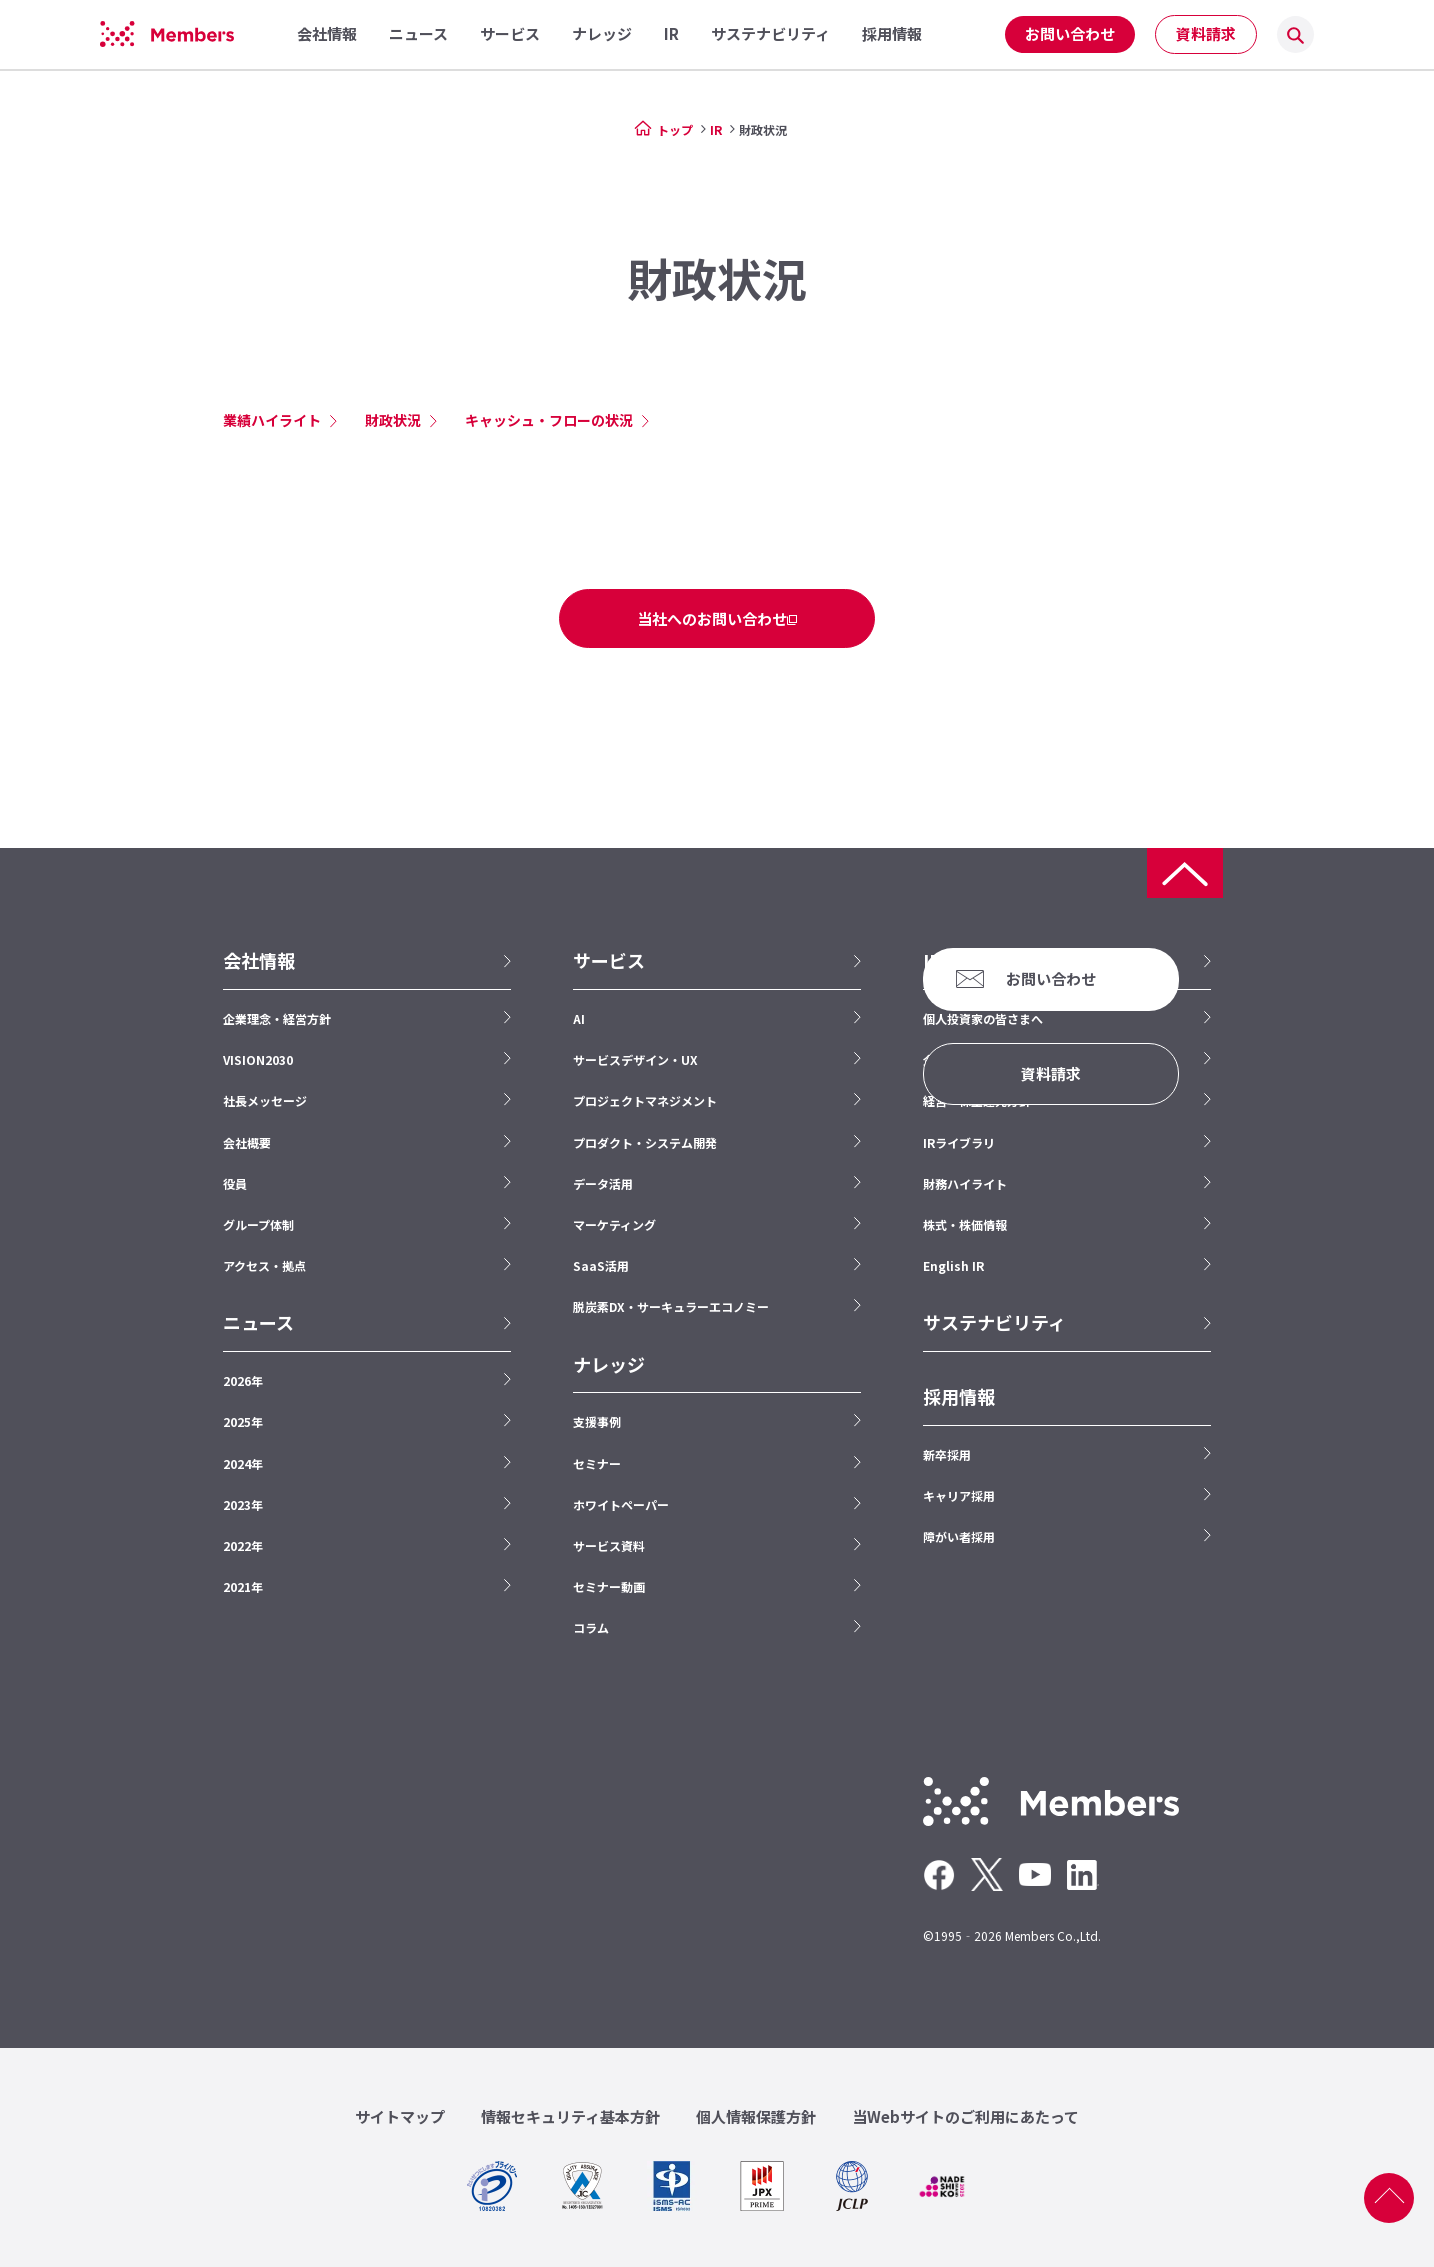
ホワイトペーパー (621, 1504)
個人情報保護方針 (756, 2116)
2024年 (243, 1463)
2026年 (243, 1380)
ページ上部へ (1389, 2198)
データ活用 (603, 1183)
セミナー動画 (609, 1586)
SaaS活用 (601, 1265)
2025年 (243, 1421)
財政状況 (393, 420)
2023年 (243, 1504)
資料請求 (1206, 33)
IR (716, 129)
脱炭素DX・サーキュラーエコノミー (671, 1306)
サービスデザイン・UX (635, 1059)
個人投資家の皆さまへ (983, 1018)
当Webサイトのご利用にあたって (965, 2116)
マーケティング (614, 1224)
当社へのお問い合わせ (712, 618)
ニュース (258, 1322)
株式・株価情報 (965, 1224)
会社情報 (259, 960)
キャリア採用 (959, 1495)
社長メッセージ (265, 1100)
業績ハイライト (272, 420)
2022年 (243, 1545)
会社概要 (247, 1142)
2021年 (243, 1586)
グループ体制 (258, 1224)
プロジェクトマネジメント (645, 1100)
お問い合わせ (1070, 33)
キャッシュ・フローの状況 (549, 420)
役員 (235, 1183)
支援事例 (597, 1421)
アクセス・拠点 (264, 1265)
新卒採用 (947, 1454)
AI (579, 1018)
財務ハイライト (965, 1183)
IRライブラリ (959, 1142)
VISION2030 (258, 1059)
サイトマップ (400, 2116)
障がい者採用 (959, 1536)
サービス (609, 960)
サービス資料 (609, 1545)
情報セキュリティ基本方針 (570, 2116)
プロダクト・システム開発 (645, 1142)
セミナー (597, 1463)
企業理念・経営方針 (277, 1018)
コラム (591, 1627)
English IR (953, 1265)
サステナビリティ (994, 1322)
